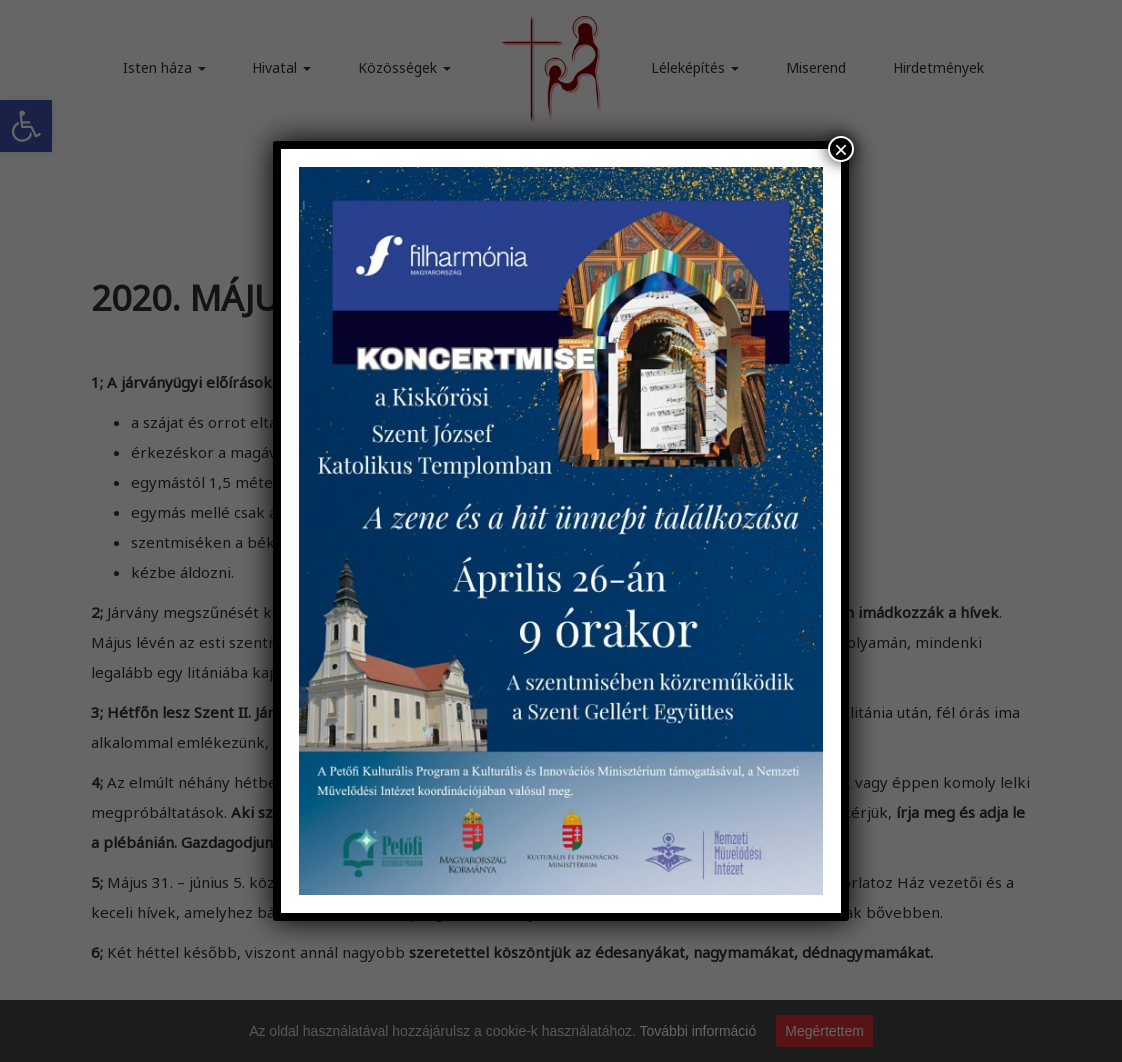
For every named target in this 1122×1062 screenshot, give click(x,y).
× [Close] (841, 149)
